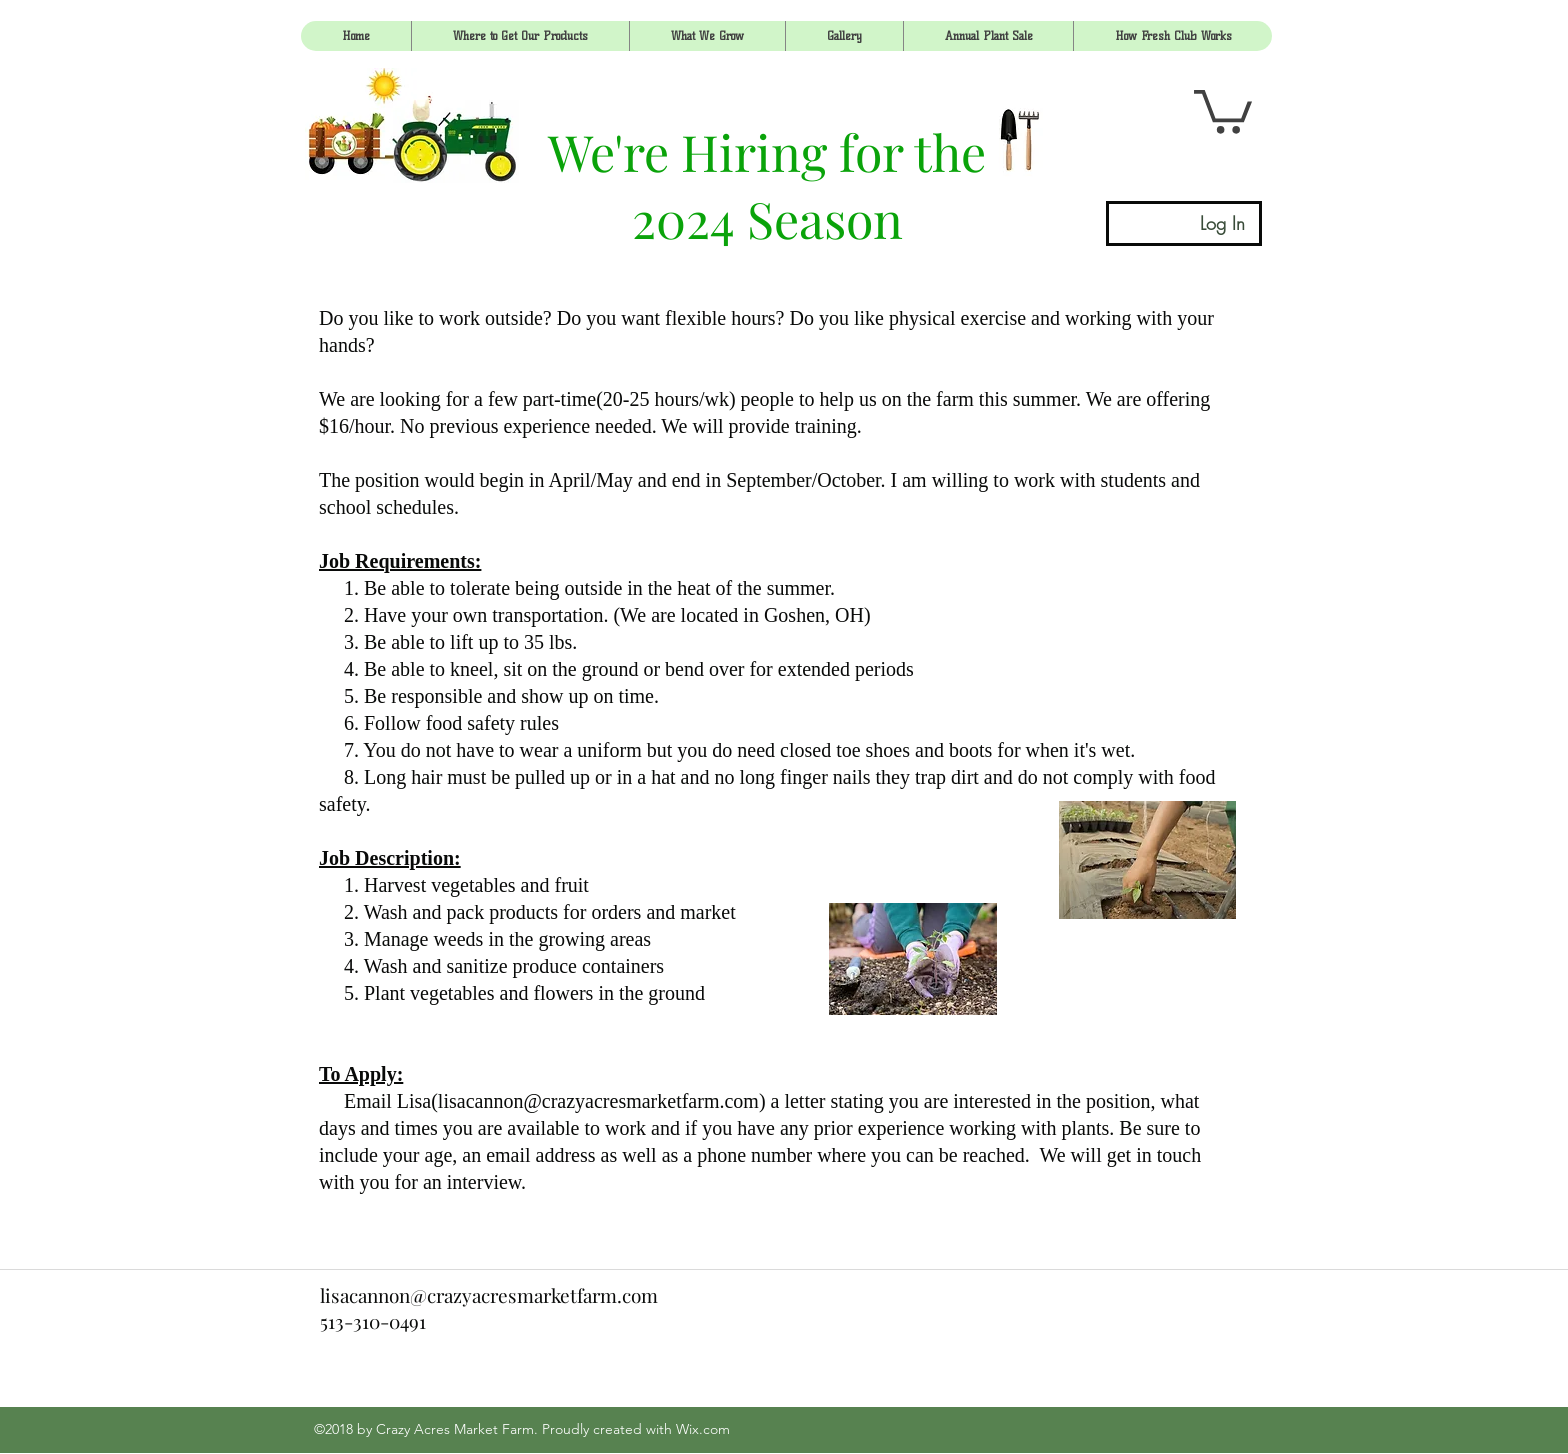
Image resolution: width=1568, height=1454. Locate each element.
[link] (1223, 109)
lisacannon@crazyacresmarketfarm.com (598, 1101)
